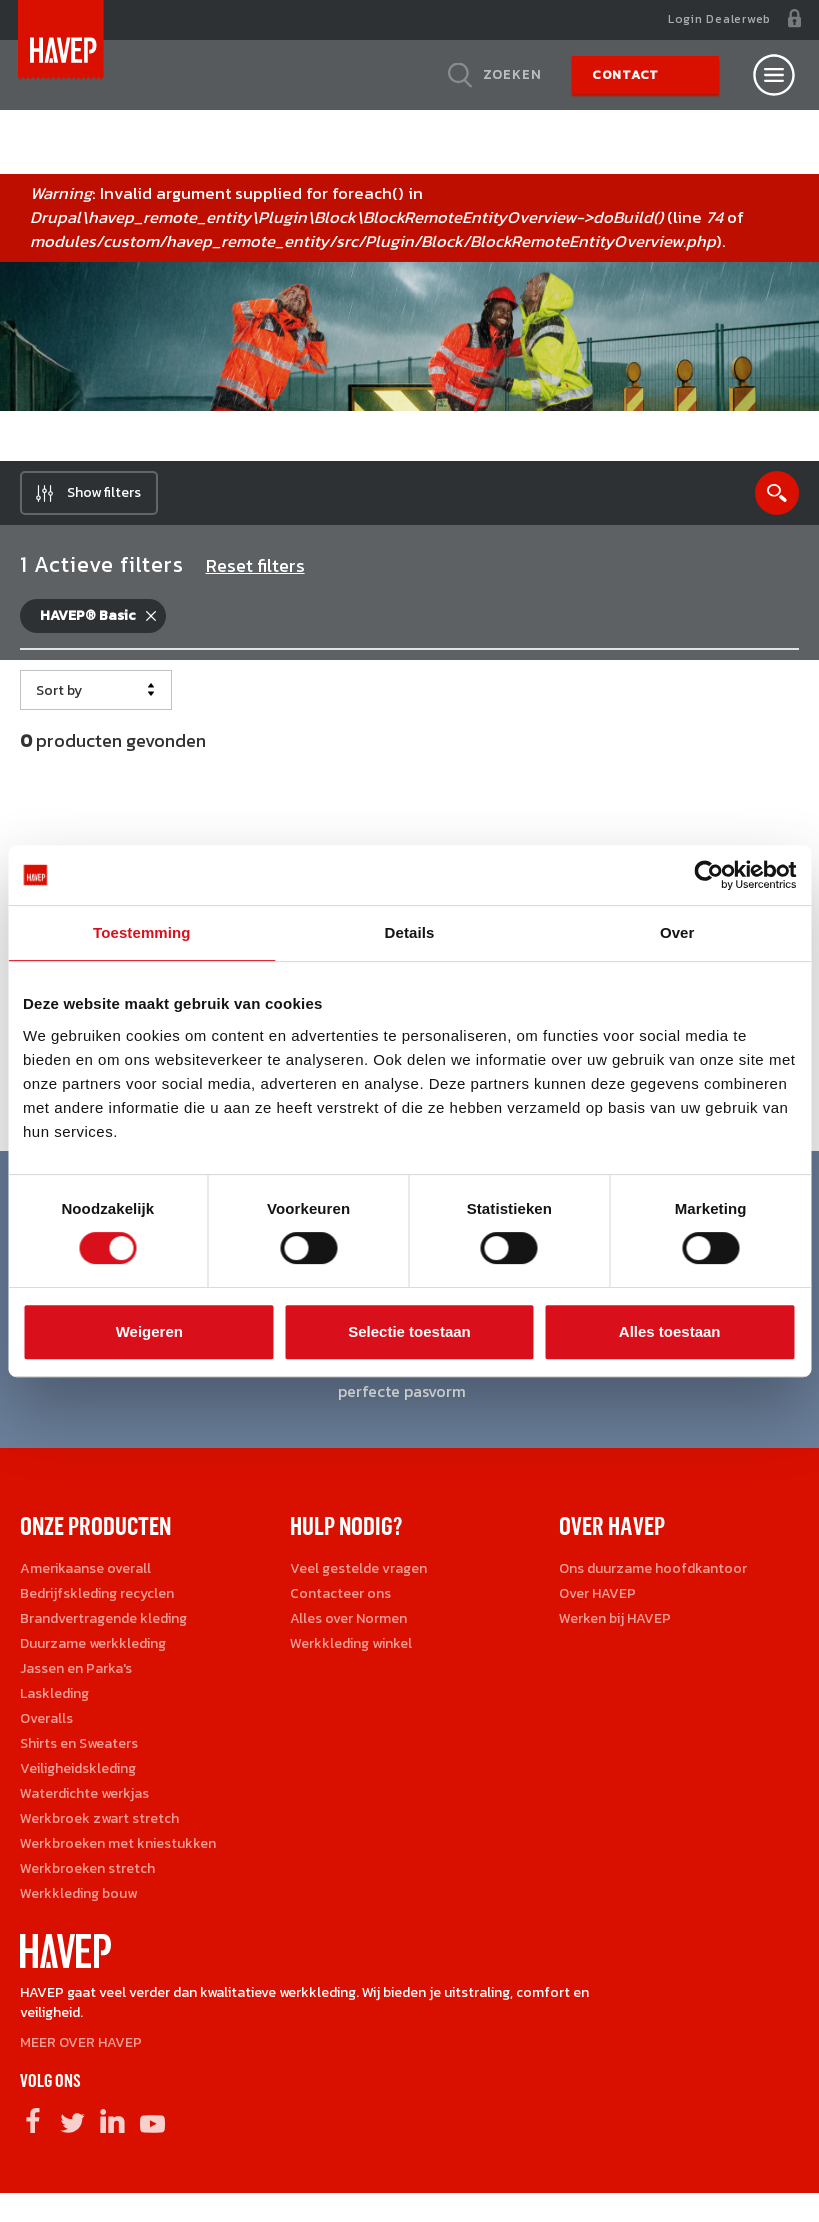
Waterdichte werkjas (84, 1800)
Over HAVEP (597, 1600)
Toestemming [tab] (142, 932)
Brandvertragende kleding (103, 1625)
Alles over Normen (348, 1625)
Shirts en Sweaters (79, 1750)
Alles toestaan (670, 1331)
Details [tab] (410, 932)
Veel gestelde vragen (358, 1575)
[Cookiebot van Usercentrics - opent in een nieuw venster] (708, 875)
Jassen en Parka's (76, 1675)
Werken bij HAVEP (615, 1625)
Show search (777, 500)
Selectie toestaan (409, 1331)
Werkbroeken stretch (87, 1875)
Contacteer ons (340, 1600)
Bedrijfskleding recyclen (97, 1600)
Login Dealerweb (719, 19)
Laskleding (54, 1700)
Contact (625, 74)
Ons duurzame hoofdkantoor (653, 1575)
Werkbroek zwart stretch (99, 1825)
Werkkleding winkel (351, 1650)
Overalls (46, 1725)
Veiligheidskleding (78, 1775)
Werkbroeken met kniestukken (118, 1850)
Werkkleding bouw (78, 1900)
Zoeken (512, 74)
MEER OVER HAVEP (81, 2049)
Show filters (104, 499)
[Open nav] (774, 75)
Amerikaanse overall (85, 1575)
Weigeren (149, 1331)
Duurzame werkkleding (93, 1650)
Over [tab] (677, 932)
